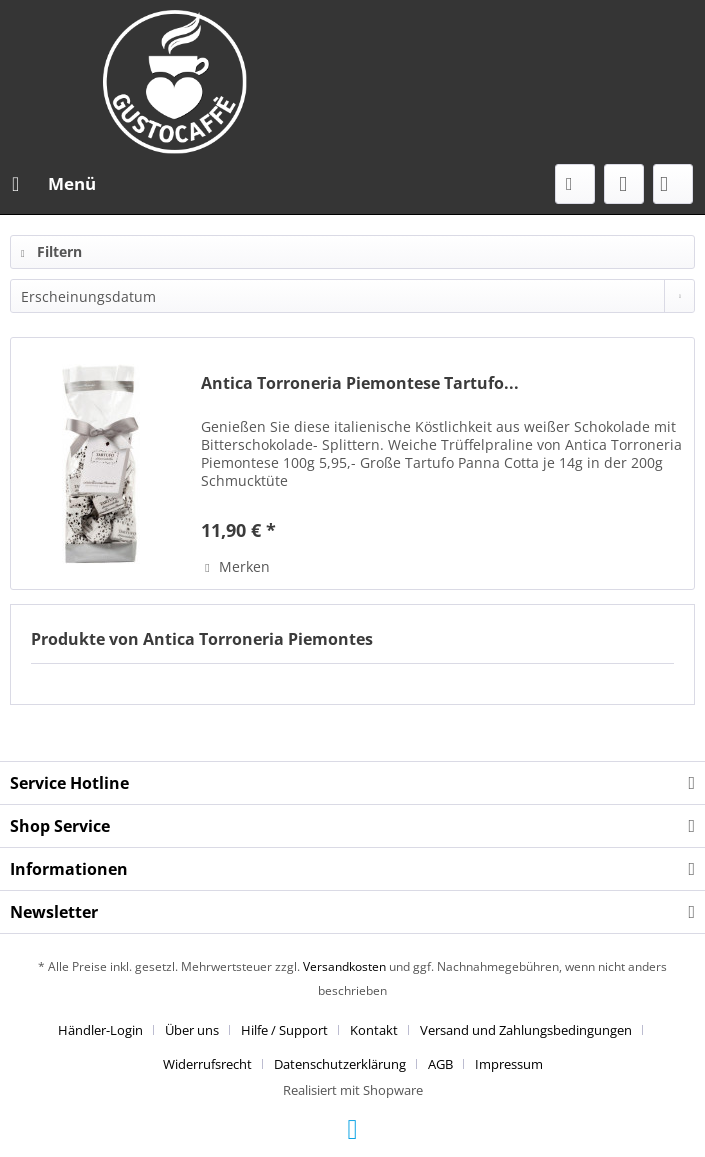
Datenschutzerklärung (340, 1064)
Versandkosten (344, 966)
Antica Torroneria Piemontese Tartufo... (360, 383)
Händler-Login (100, 1030)
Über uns (192, 1030)
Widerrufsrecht (207, 1064)
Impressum (509, 1064)
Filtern (51, 251)
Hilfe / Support (284, 1030)
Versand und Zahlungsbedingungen (526, 1030)
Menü (54, 181)
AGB (440, 1064)
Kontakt (374, 1030)
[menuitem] (53, 184)
